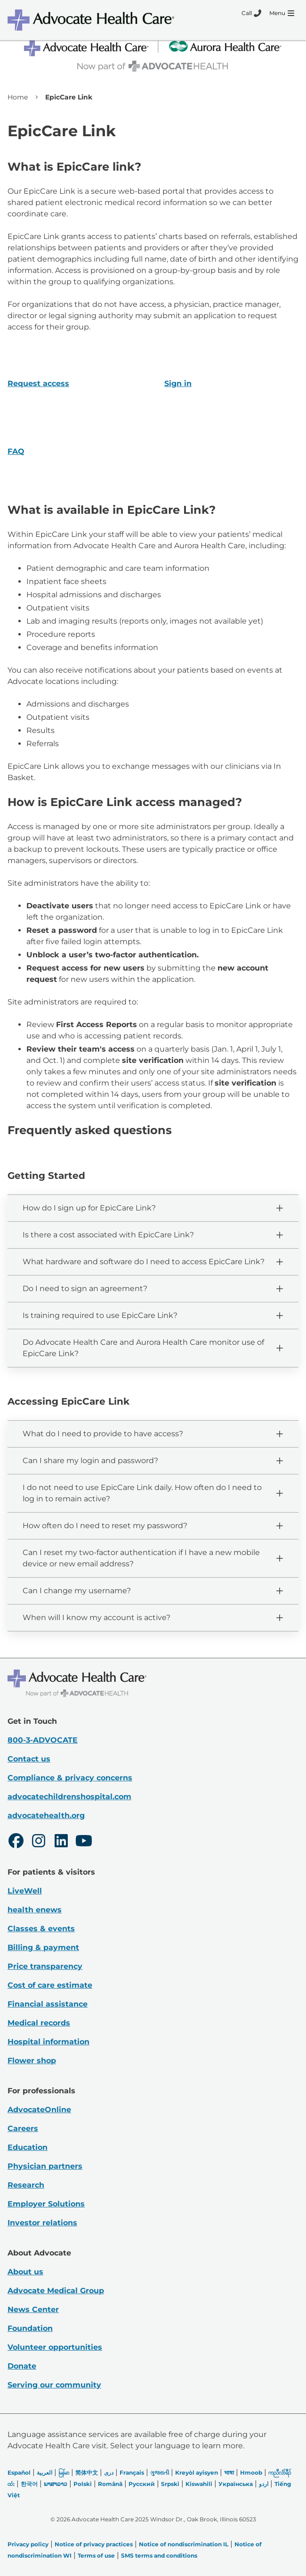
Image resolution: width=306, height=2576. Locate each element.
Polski (82, 2483)
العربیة (44, 2472)
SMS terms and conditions (159, 2555)
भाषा (229, 2472)
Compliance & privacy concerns (70, 1777)
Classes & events (41, 1928)
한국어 (29, 2483)
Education (28, 2147)
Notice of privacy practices (94, 2544)
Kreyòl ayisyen (196, 2472)
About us (25, 2271)
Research (26, 2185)
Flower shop (32, 2060)
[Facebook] (16, 1842)
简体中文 (86, 2472)
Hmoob (251, 2472)
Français (132, 2472)
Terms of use (96, 2555)
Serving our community (54, 2384)
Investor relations (42, 2222)
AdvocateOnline (39, 2109)
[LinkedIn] (61, 1842)
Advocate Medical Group (56, 2290)
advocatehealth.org (46, 1815)
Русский (142, 2483)
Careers (23, 2128)
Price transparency (45, 1966)
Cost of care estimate (50, 1985)
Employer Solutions (46, 2203)
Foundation (30, 2328)
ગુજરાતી (159, 2472)
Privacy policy (28, 2544)
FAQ (16, 451)
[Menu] (281, 13)
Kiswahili (198, 2483)
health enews (35, 1909)
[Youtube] (83, 1842)
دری (108, 2472)
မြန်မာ (63, 2472)
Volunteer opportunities (55, 2347)
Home (18, 97)
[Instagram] (38, 1842)
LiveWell (25, 1890)
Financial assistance (48, 2004)
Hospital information (48, 2041)
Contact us (29, 1758)
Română (110, 2483)
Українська (235, 2483)
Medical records (39, 2022)
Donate (22, 2366)
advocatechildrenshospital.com (69, 1796)
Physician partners (45, 2166)
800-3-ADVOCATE (43, 1740)
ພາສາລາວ (55, 2483)
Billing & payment (43, 1947)
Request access (38, 383)
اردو (263, 2483)
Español (19, 2472)
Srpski (170, 2483)
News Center (33, 2309)
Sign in (178, 383)
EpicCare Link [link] (68, 97)
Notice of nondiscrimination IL (183, 2544)
